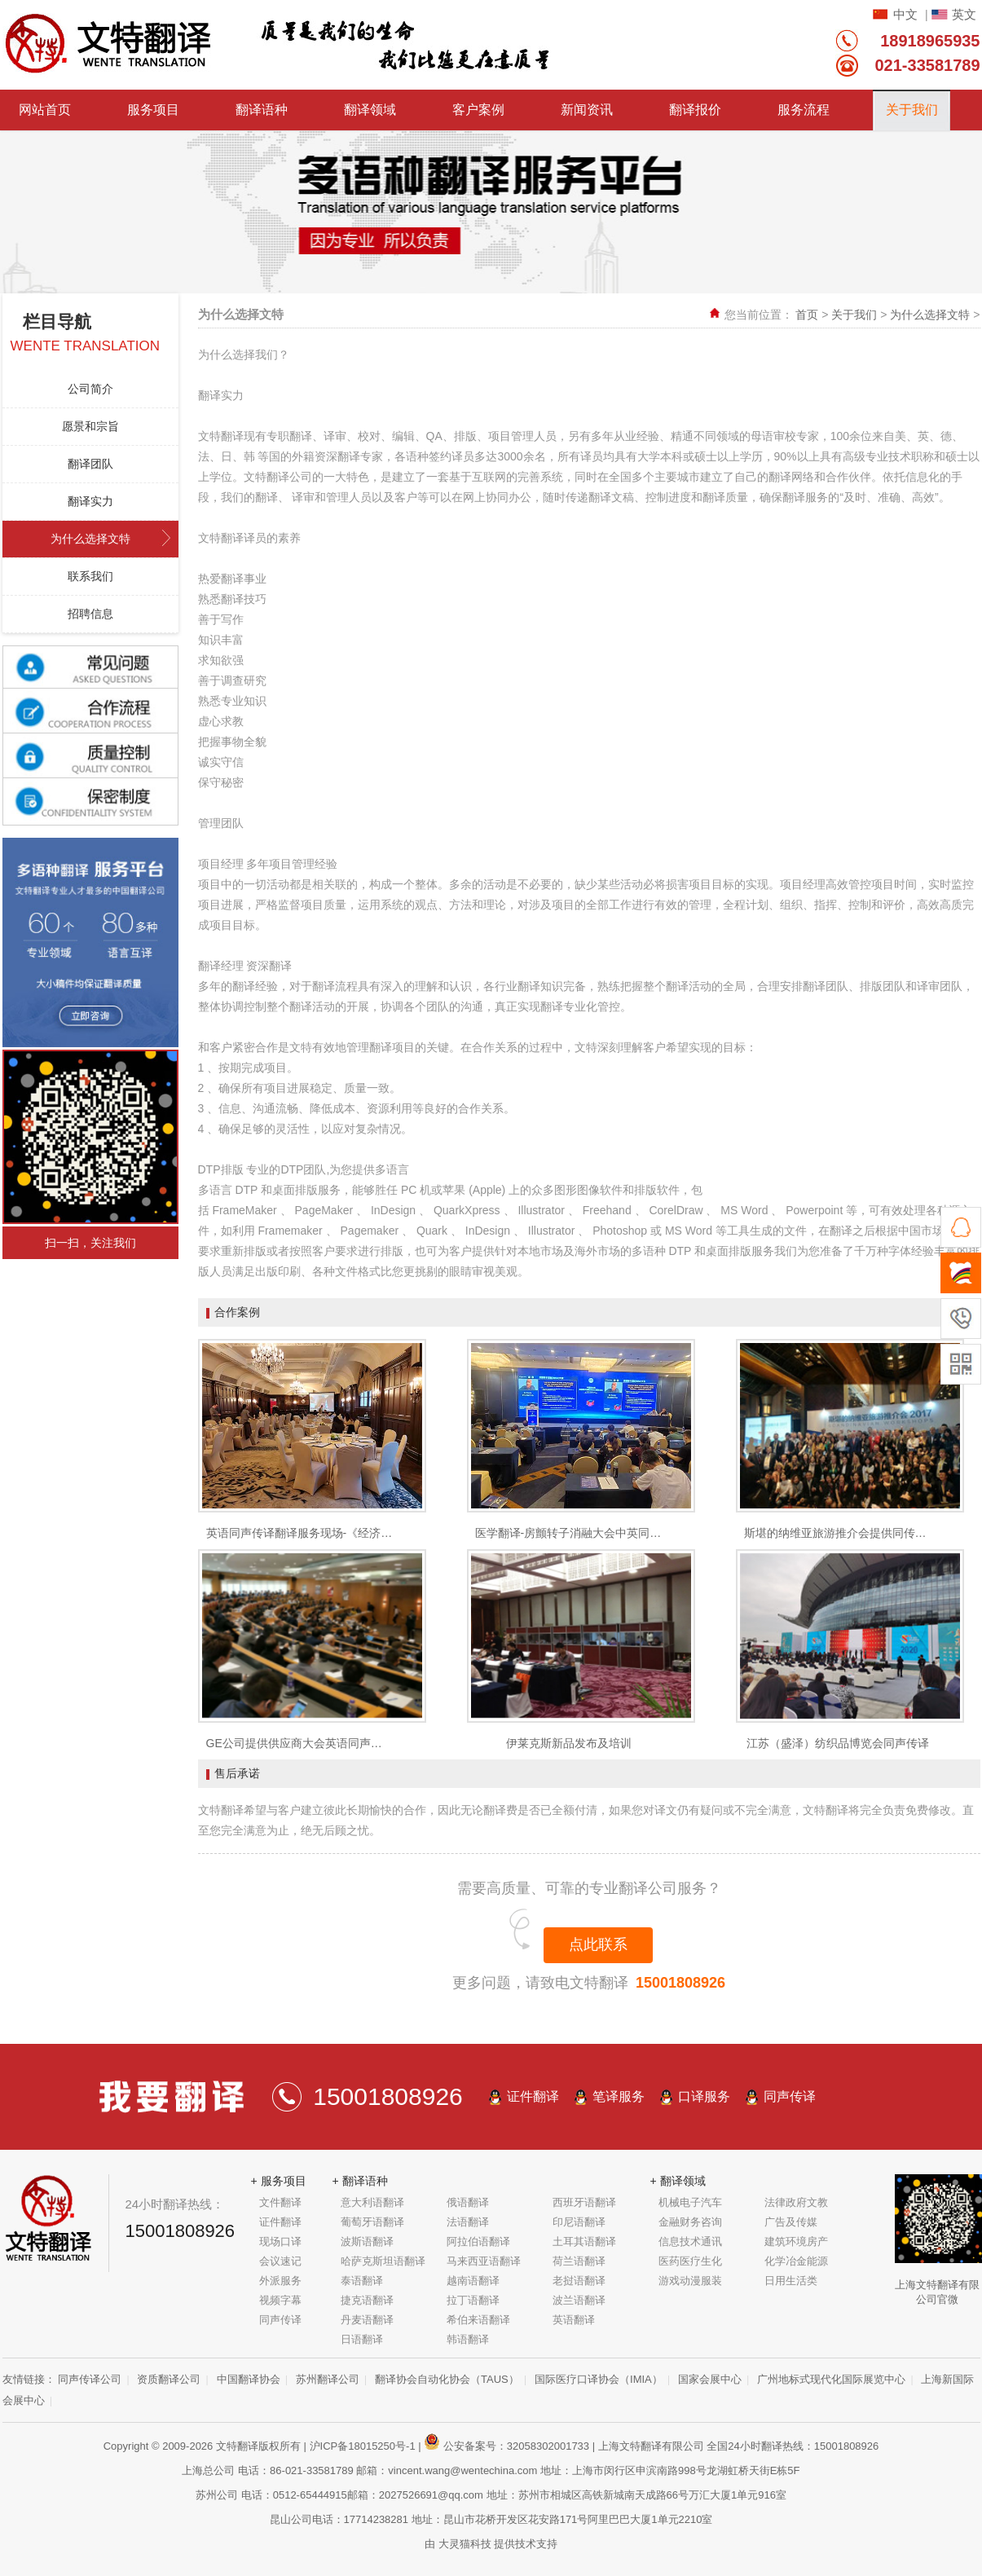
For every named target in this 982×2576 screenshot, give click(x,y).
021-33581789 (927, 65)
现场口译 (280, 2241)
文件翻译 (280, 2202)
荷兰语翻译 (579, 2261)
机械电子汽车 (690, 2202)
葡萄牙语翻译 (372, 2222)
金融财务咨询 (690, 2222)
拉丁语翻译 (473, 2300)
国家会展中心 (710, 2379)
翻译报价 (695, 110)
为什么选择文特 (90, 538)
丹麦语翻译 (367, 2320)
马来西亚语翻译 (484, 2261)
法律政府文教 (796, 2202)
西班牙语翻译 (584, 2202)
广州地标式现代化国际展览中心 (831, 2379)
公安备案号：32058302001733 (506, 2446)
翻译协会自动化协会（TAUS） (447, 2379)
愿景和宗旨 (90, 426)
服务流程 (803, 110)
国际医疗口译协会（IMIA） (599, 2379)
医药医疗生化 (690, 2261)
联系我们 (90, 576)
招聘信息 (90, 613)
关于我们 (912, 110)
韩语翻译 (468, 2339)
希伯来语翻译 (478, 2320)
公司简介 (90, 388)
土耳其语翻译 (584, 2241)
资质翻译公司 (168, 2379)
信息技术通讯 (690, 2241)
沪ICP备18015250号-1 (363, 2446)
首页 (806, 314)
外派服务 (280, 2280)
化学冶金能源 (796, 2261)
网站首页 (45, 110)
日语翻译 (362, 2339)
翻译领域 (370, 110)
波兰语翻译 (579, 2300)
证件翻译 (533, 2096)
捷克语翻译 (367, 2300)
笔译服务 (618, 2096)
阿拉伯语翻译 (478, 2241)
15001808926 (680, 1983)
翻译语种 (262, 110)
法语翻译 (468, 2222)
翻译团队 (90, 463)
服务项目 (153, 110)
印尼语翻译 (579, 2222)
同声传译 (790, 2096)
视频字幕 (280, 2300)
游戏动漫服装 (690, 2280)
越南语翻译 (473, 2280)
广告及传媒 (790, 2222)
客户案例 (478, 110)
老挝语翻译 (579, 2280)
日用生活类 (790, 2280)
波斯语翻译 (367, 2241)
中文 (905, 14)
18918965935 (930, 41)
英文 (964, 14)
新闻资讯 (587, 110)
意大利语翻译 (372, 2202)
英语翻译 (574, 2320)
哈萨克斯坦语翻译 (383, 2261)
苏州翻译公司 (327, 2379)
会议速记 (280, 2261)
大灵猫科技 (464, 2544)
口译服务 (704, 2096)
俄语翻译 (468, 2202)
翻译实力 (90, 501)
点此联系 (598, 1944)
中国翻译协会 (248, 2379)
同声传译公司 (89, 2379)
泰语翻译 (362, 2280)
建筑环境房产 (796, 2241)
